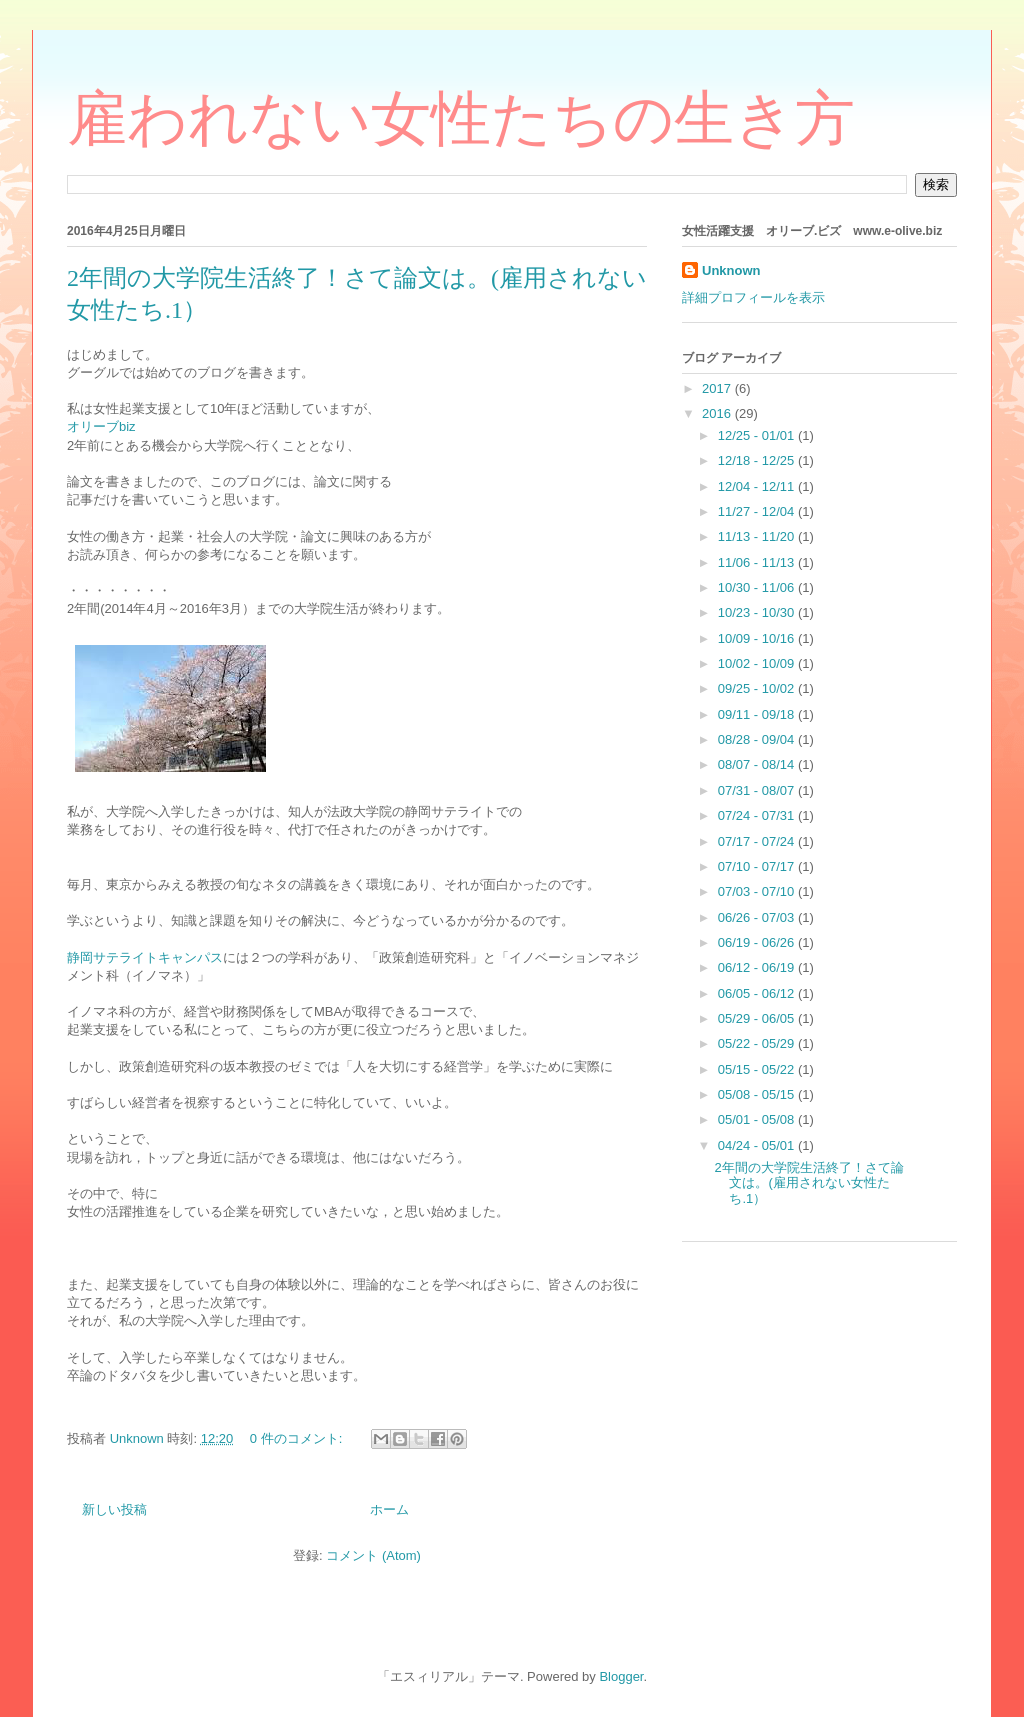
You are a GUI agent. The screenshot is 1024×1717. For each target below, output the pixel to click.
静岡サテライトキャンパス (145, 957)
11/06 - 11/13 (758, 562)
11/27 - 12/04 (758, 511)
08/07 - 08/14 (758, 764)
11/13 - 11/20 (758, 536)
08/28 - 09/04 (758, 739)
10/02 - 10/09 (758, 663)
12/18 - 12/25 (758, 460)
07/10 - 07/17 (758, 866)
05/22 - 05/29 (758, 1043)
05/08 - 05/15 (758, 1094)
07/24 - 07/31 (758, 815)
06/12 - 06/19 (758, 967)
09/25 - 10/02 (758, 688)
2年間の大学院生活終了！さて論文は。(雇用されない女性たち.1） (808, 1183)
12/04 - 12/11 (758, 486)
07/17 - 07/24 (758, 841)
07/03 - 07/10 (758, 891)
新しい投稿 (114, 1509)
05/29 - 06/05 (758, 1018)
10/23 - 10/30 (758, 612)
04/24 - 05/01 (758, 1145)
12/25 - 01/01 (758, 435)
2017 (718, 388)
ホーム (389, 1509)
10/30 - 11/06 (758, 587)
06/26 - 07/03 (758, 917)
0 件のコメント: (298, 1438)
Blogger (621, 1676)
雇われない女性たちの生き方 (461, 119)
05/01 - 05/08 (758, 1119)
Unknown (731, 270)
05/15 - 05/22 (758, 1069)
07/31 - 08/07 (758, 790)
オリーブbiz (101, 426)
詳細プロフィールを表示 (753, 297)
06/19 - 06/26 (758, 942)
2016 (718, 413)
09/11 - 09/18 (758, 714)
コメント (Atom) (373, 1555)
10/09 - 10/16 (758, 638)
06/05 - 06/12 (758, 993)
